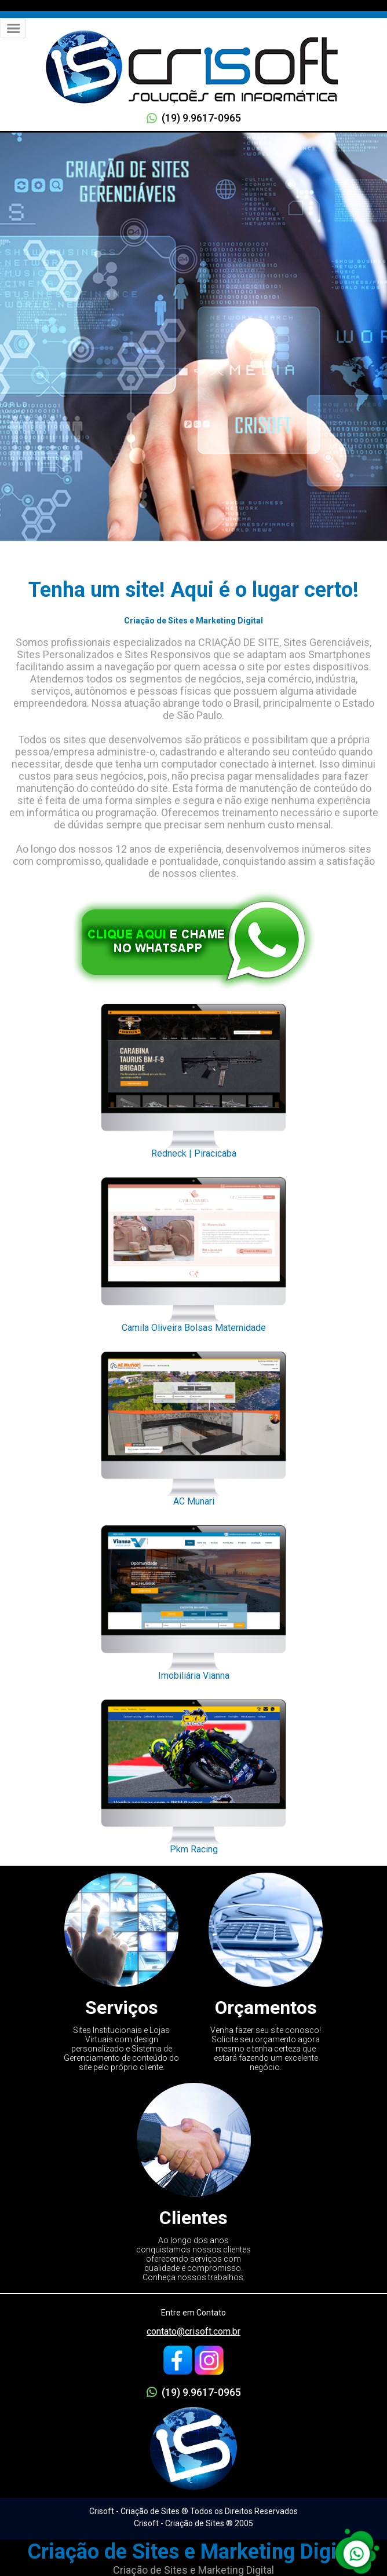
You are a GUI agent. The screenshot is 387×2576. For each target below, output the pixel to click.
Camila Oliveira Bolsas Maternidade (193, 1251)
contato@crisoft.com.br (193, 2331)
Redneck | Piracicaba (193, 1077)
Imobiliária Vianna (193, 1599)
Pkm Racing (193, 1773)
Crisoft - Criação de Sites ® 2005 (193, 2523)
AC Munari (193, 1425)
